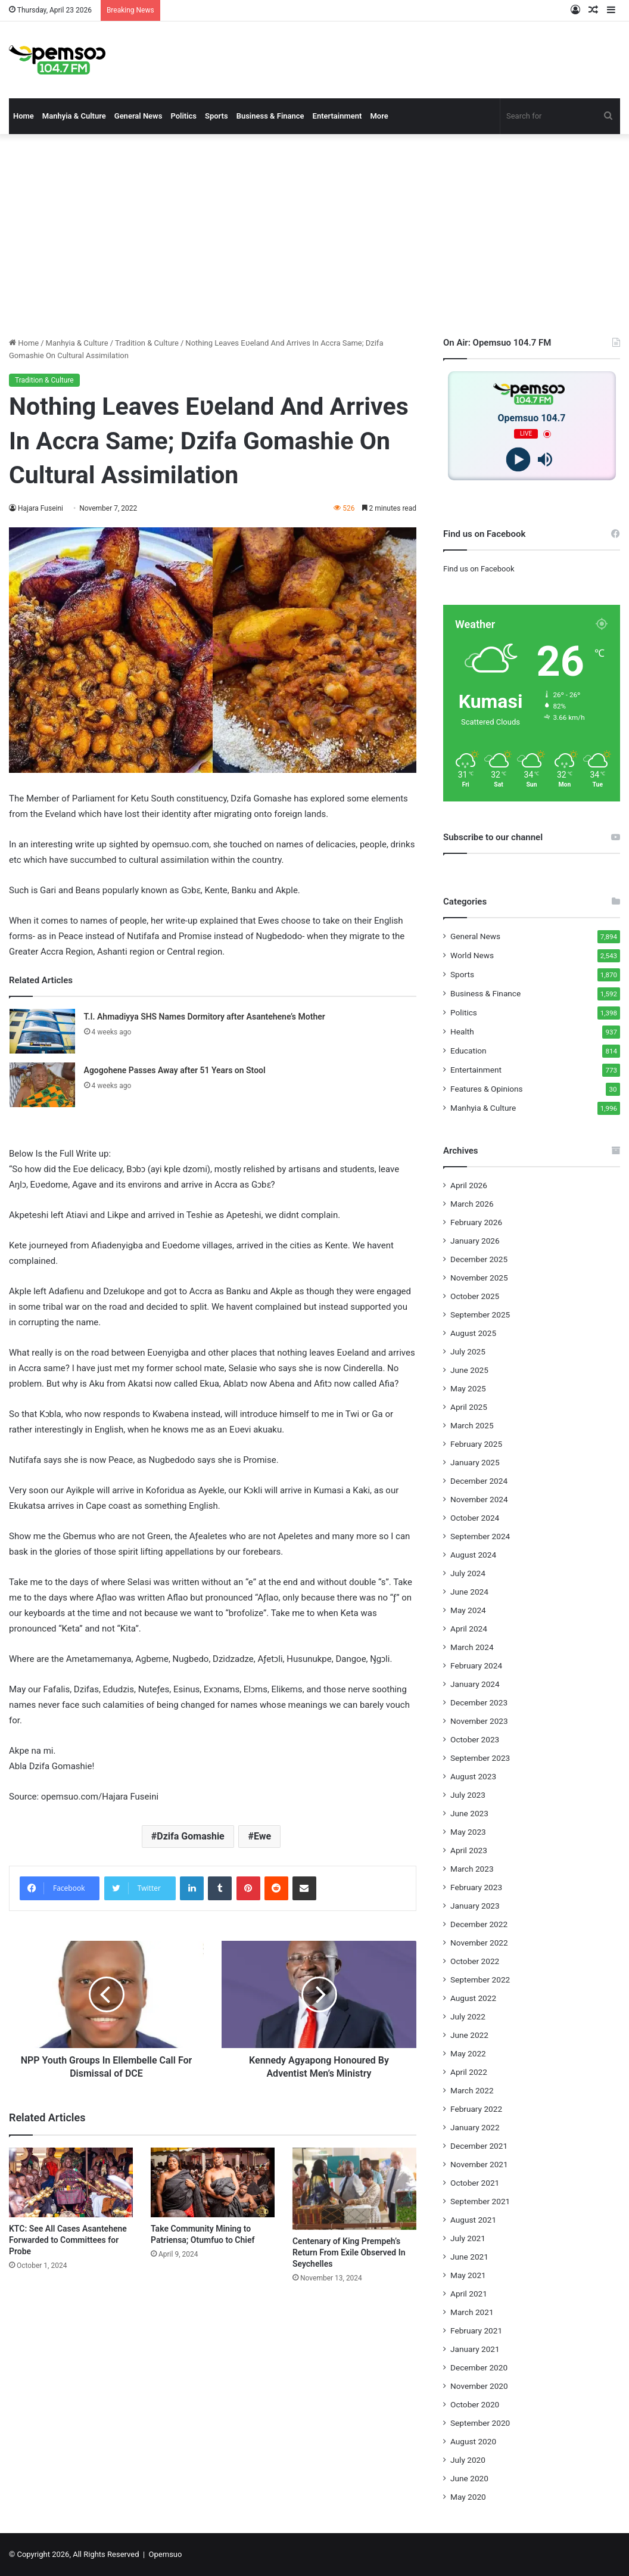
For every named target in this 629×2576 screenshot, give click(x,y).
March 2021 (472, 2312)
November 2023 (479, 1721)
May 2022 (468, 2053)
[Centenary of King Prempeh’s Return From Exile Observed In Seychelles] (354, 2189)
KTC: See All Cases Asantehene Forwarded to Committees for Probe (68, 2240)
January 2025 (475, 1462)
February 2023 (476, 1887)
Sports (216, 115)
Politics (183, 115)
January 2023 (475, 1905)
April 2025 (468, 1407)
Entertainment (337, 115)
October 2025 (474, 1296)
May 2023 (468, 1832)
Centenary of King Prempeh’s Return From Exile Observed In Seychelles (349, 2252)
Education (468, 1050)
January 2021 (475, 2349)
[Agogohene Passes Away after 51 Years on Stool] (42, 1084)
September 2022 (480, 1979)
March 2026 (472, 1203)
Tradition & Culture (147, 342)
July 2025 (467, 1351)
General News (138, 115)
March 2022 (472, 2090)
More (379, 115)
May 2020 (468, 2497)
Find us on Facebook (478, 568)
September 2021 (480, 2201)
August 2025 (473, 1333)
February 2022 (476, 2109)
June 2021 (469, 2256)
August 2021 (473, 2219)
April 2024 (468, 1628)
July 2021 (467, 2238)
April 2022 (468, 2072)
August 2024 (473, 1554)
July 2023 (467, 1795)
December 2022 (478, 1924)
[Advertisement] (314, 235)
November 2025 (479, 1277)
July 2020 (467, 2460)
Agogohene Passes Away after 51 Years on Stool (175, 1070)
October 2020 (474, 2404)
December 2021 (478, 2146)
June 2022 (469, 2035)
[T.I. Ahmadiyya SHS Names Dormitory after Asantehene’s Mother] (42, 1031)
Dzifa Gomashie (190, 1836)
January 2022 (475, 2127)
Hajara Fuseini (41, 508)
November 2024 (479, 1499)
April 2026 (468, 1185)
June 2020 (469, 2478)
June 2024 (469, 1591)
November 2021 (479, 2164)
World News (472, 955)
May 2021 (468, 2275)
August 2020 (473, 2441)
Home (23, 115)
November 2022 (479, 1942)
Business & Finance (270, 115)
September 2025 (480, 1314)
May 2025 (468, 1388)
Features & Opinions (486, 1088)
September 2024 (480, 1536)
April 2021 (468, 2293)
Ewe (262, 1836)
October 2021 (474, 2182)
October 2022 (474, 1961)
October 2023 (474, 1739)
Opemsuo (165, 2554)
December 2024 (478, 1481)
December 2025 (478, 1259)
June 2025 (469, 1370)
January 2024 (475, 1684)
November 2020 (479, 2386)
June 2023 (469, 1813)
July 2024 (467, 1573)
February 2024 (476, 1665)
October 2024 (474, 1517)
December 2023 (478, 1702)
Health (462, 1031)
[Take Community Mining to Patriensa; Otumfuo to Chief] (213, 2182)
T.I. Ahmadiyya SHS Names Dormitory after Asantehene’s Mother (204, 1016)
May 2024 (468, 1610)
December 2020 (478, 2367)
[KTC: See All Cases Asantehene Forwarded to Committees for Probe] (71, 2182)
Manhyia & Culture (74, 115)
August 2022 (473, 1998)
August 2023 (473, 1776)
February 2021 (476, 2330)
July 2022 (467, 2016)
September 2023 (480, 1758)
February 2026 (476, 1222)
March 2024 (472, 1647)
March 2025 (472, 1425)
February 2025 (476, 1444)
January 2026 (475, 1240)
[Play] (518, 460)
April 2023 (468, 1850)
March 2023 (472, 1868)
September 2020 (480, 2423)
